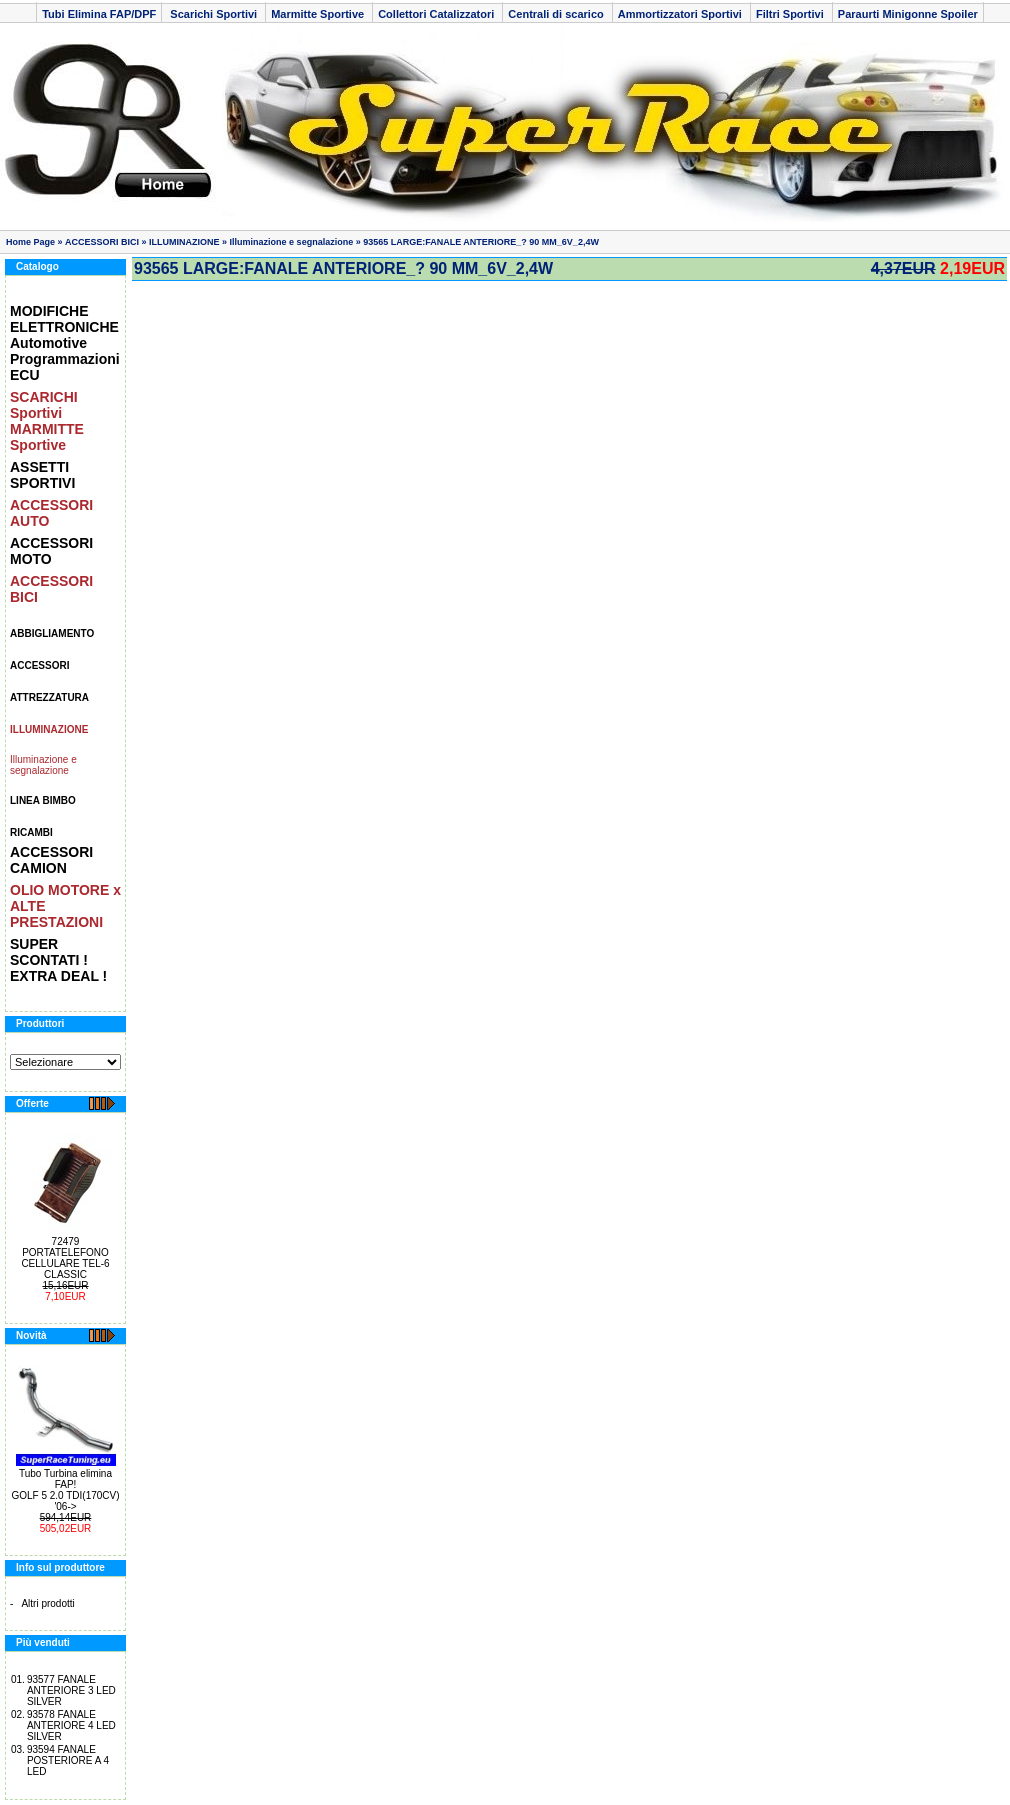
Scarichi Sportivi (213, 14)
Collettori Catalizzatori (437, 14)
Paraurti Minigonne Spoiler (908, 14)
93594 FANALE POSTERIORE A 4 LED (68, 1760)
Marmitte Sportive (319, 14)
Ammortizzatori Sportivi (681, 14)
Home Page (30, 242)
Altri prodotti (47, 1603)
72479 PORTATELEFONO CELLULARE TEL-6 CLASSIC (65, 1258)
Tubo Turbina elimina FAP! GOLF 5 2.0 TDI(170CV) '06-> (65, 1490)
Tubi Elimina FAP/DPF (99, 14)
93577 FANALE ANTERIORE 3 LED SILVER (71, 1690)
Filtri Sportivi (791, 14)
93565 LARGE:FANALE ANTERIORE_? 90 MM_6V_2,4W (481, 242)
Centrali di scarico (557, 14)
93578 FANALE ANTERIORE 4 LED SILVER (71, 1725)
